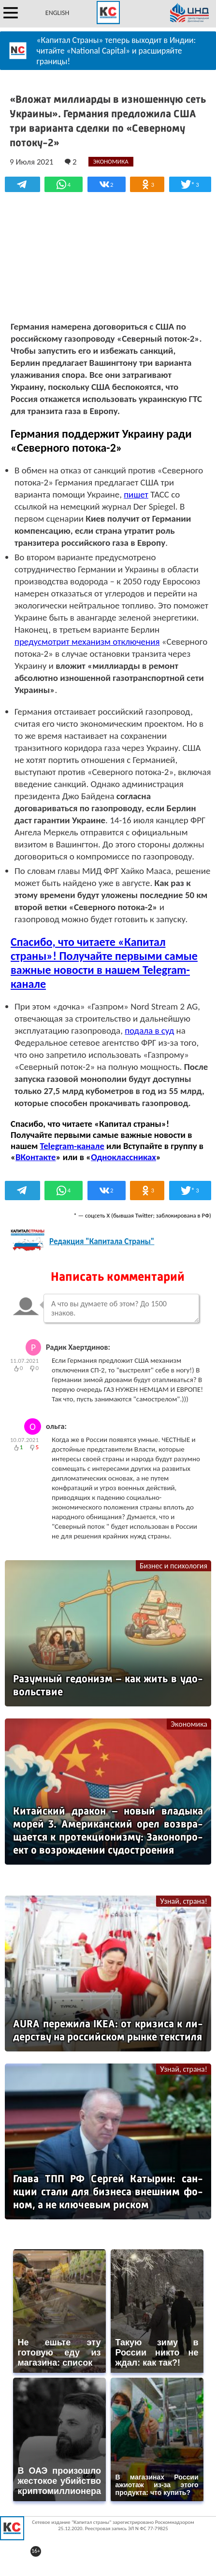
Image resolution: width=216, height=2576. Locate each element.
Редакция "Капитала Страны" (101, 1241)
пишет (136, 494)
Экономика (189, 1724)
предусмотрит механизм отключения (86, 641)
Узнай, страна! (183, 1901)
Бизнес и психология (173, 1565)
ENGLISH (57, 13)
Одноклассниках (123, 1157)
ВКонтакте (35, 1157)
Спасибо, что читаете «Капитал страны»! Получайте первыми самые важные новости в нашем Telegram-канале (104, 963)
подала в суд (149, 1030)
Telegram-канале (72, 1145)
